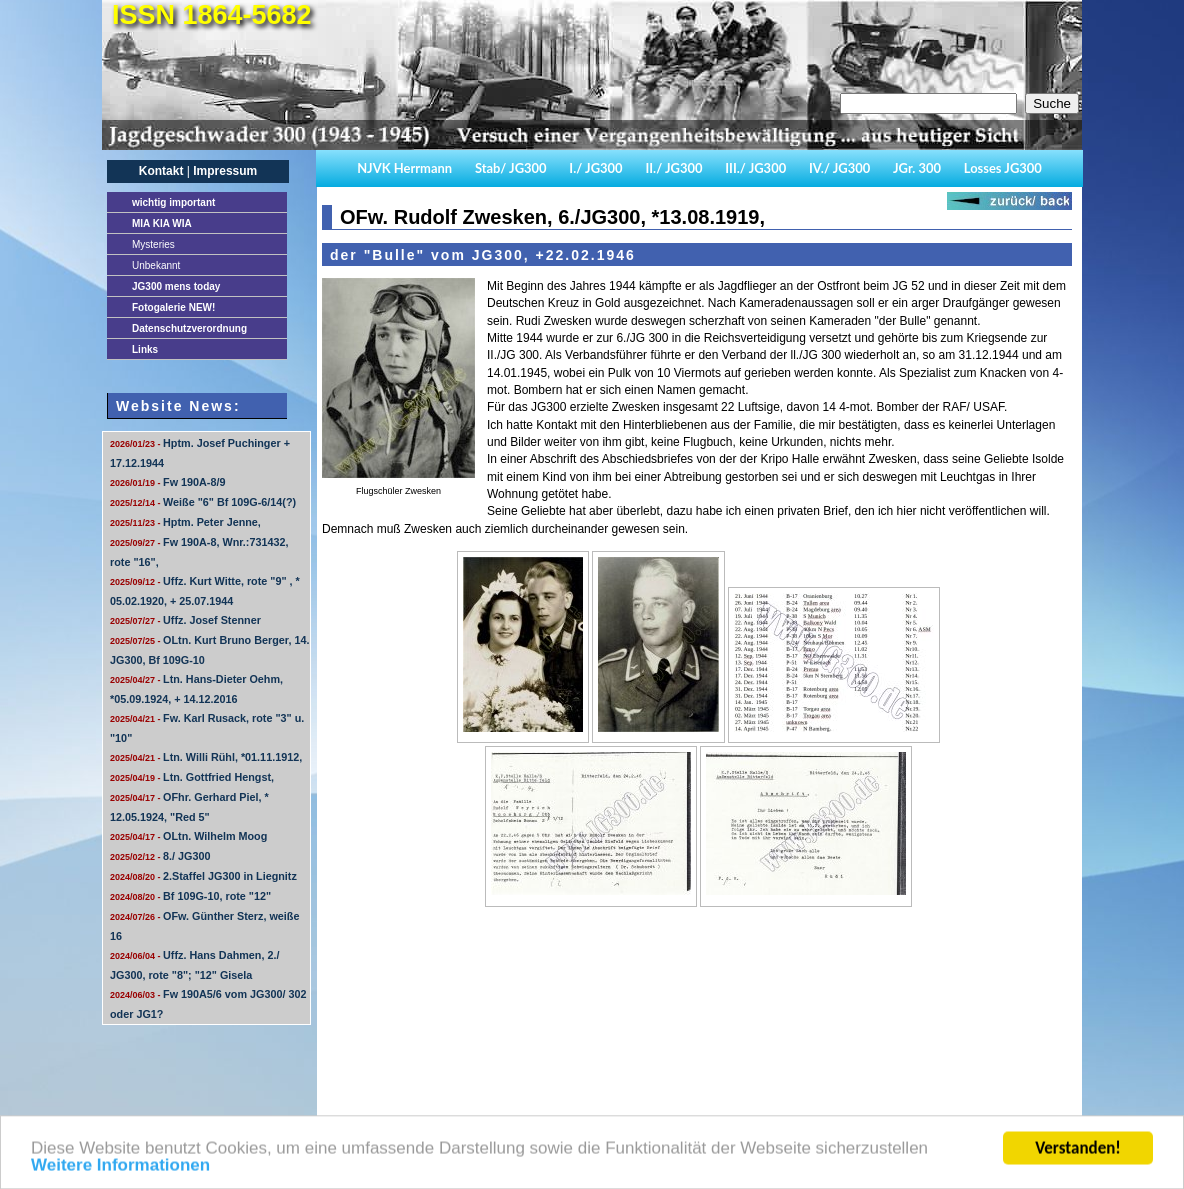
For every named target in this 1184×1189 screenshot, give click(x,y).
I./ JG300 (595, 168)
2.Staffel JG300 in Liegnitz (203, 876)
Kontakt (161, 171)
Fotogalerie (173, 307)
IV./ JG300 (839, 168)
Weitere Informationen (120, 1173)
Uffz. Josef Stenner (185, 620)
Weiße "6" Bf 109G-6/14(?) (203, 502)
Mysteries (153, 244)
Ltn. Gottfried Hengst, (192, 777)
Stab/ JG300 (511, 168)
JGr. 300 (917, 168)
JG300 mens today (176, 286)
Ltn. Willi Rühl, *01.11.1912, (206, 757)
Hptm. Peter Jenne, (185, 522)
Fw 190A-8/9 (167, 482)
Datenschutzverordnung (189, 328)
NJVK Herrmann (404, 168)
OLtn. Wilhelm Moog (188, 836)
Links (145, 349)
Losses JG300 (1003, 168)
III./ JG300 (755, 168)
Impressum (225, 171)
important (173, 202)
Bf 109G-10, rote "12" (190, 896)
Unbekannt (156, 265)
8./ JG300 (160, 856)
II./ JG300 (673, 168)
